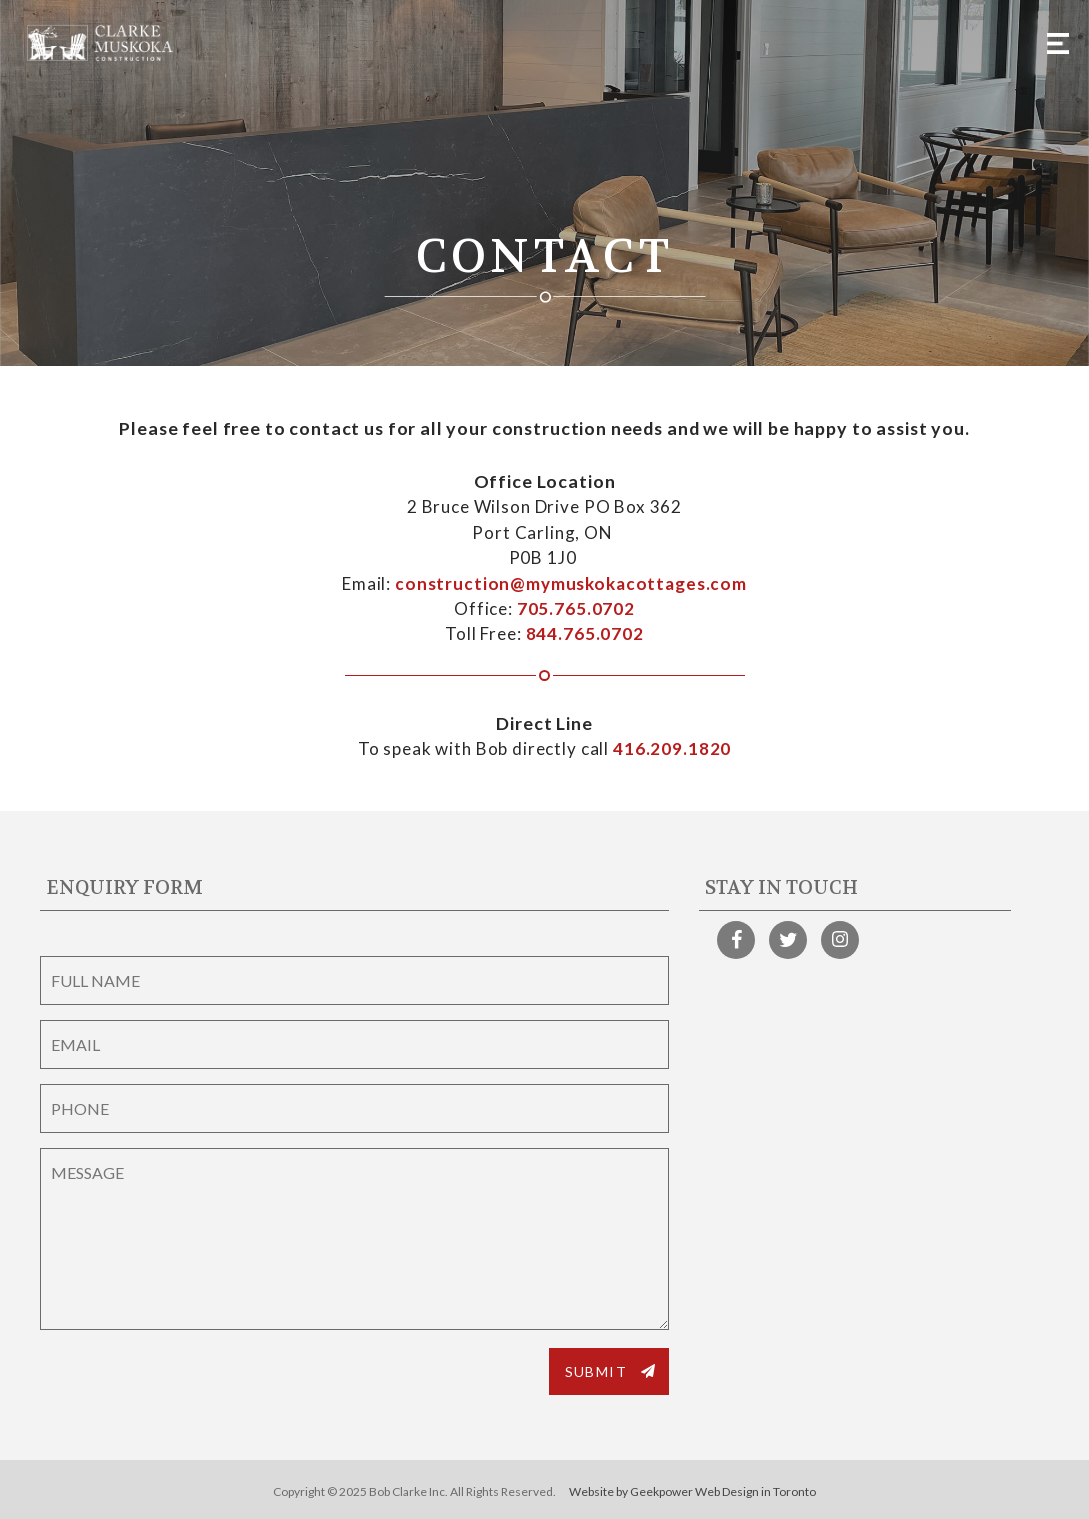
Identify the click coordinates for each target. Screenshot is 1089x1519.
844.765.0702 (585, 633)
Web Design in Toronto (755, 1491)
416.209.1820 (672, 748)
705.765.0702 (576, 608)
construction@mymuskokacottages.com (571, 583)
